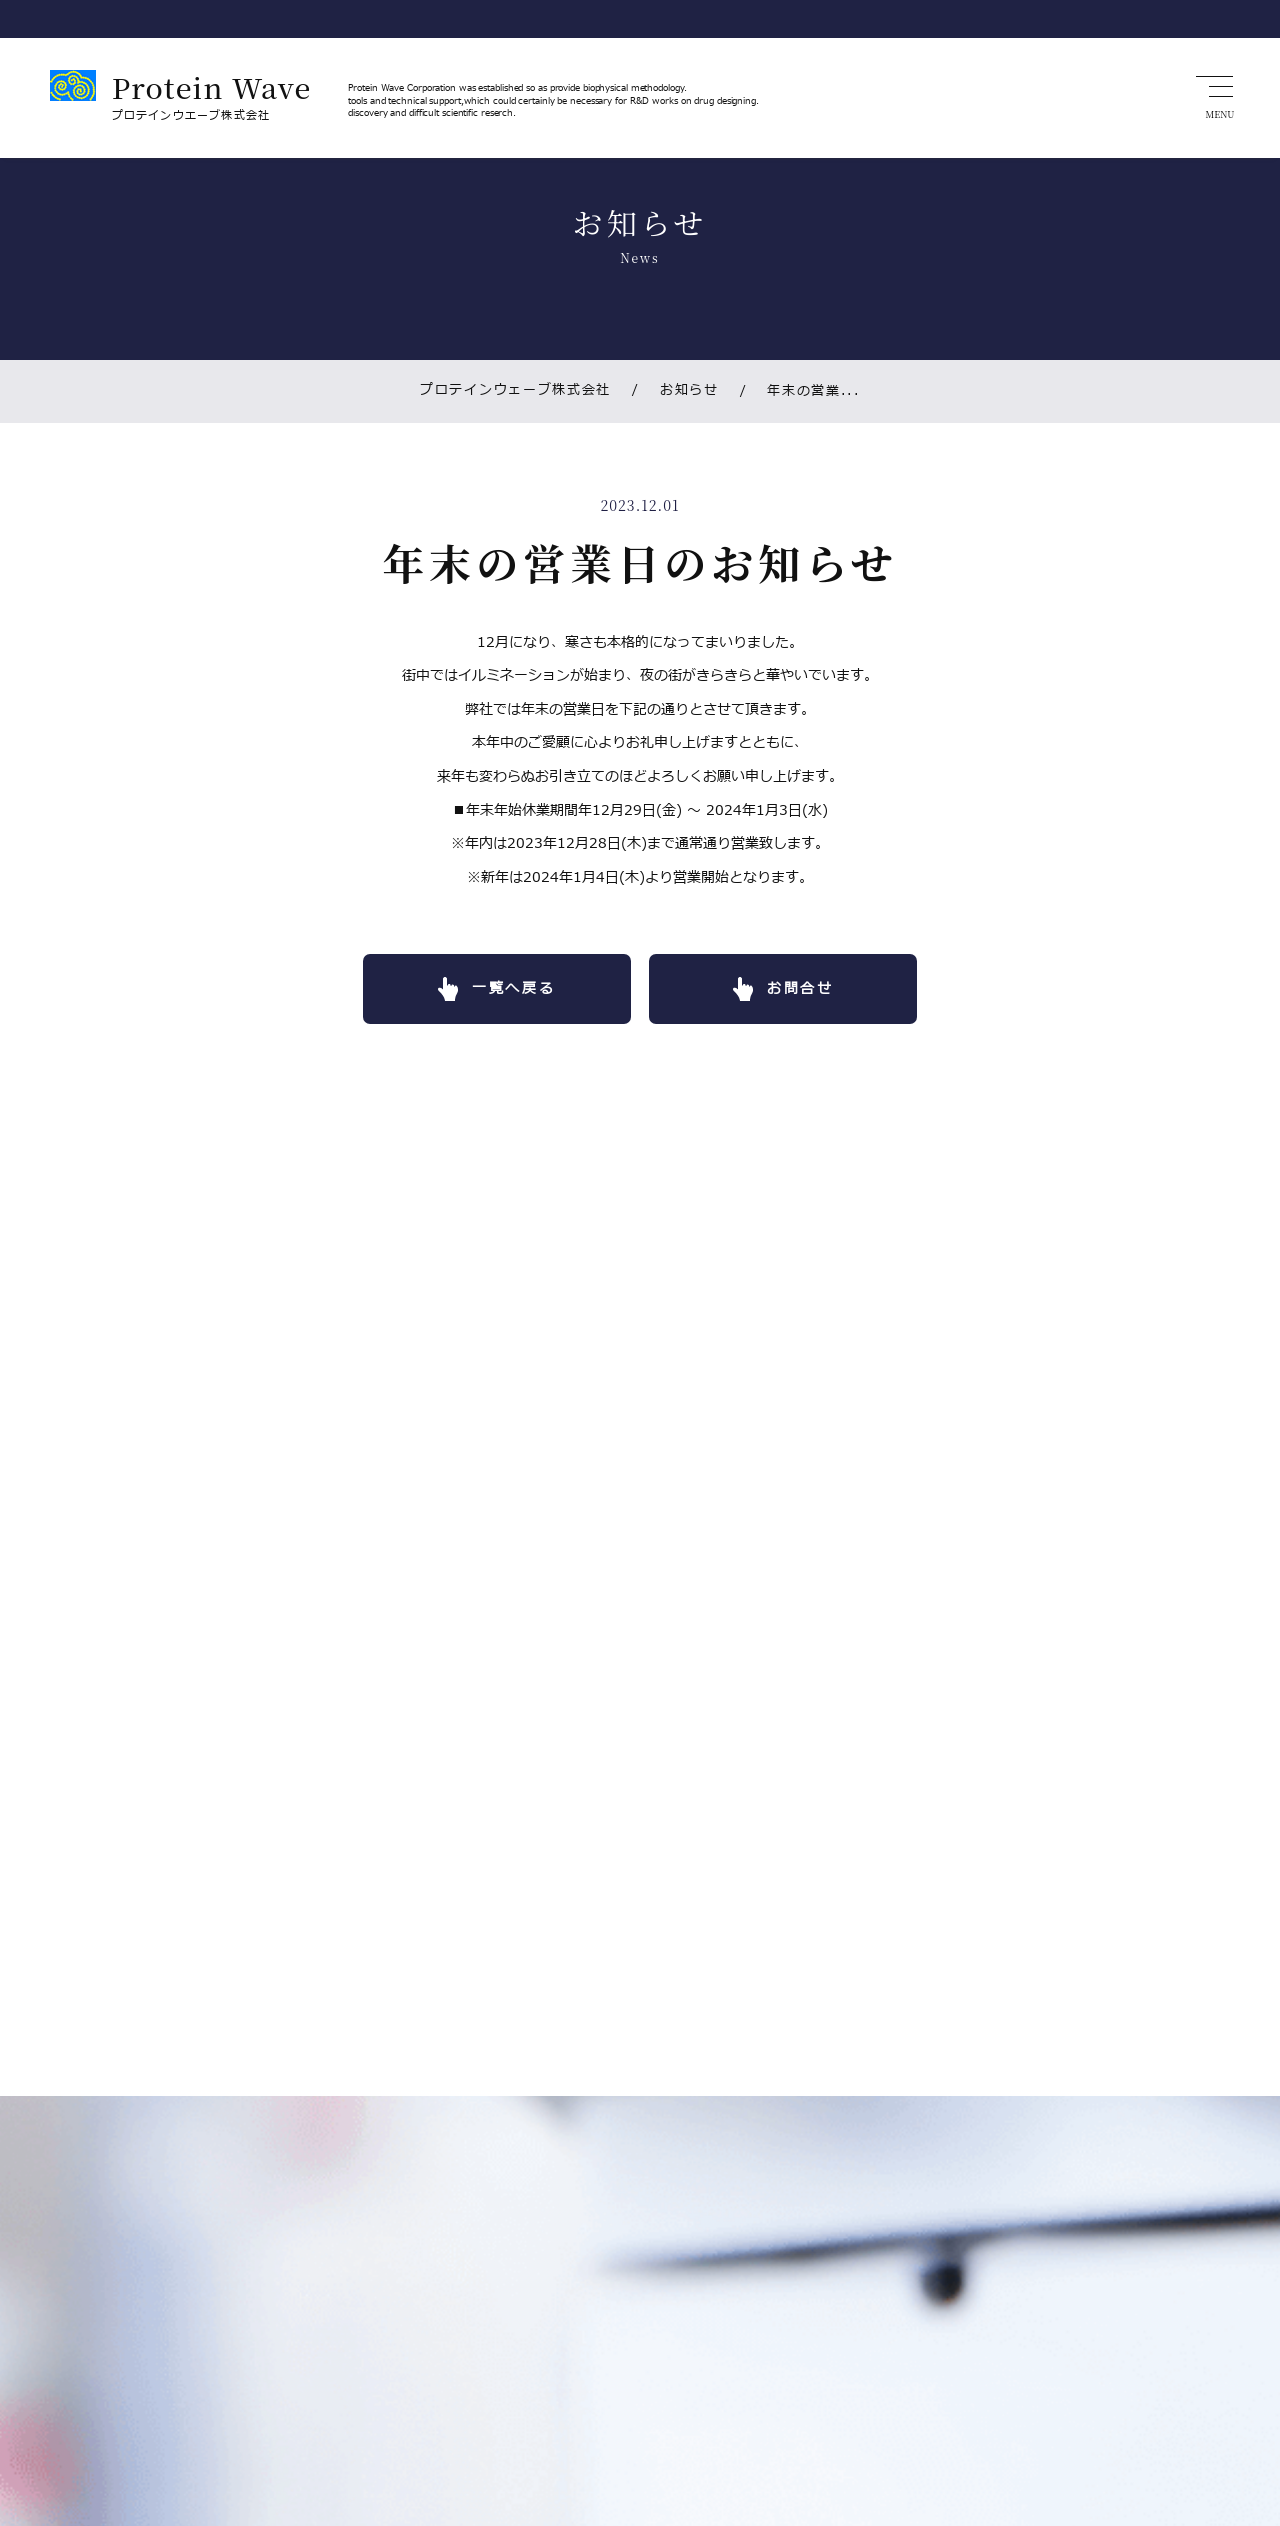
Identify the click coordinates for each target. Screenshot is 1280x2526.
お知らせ (676, 392)
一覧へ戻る (507, 992)
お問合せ (807, 992)
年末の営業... (803, 392)
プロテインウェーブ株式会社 (513, 392)
